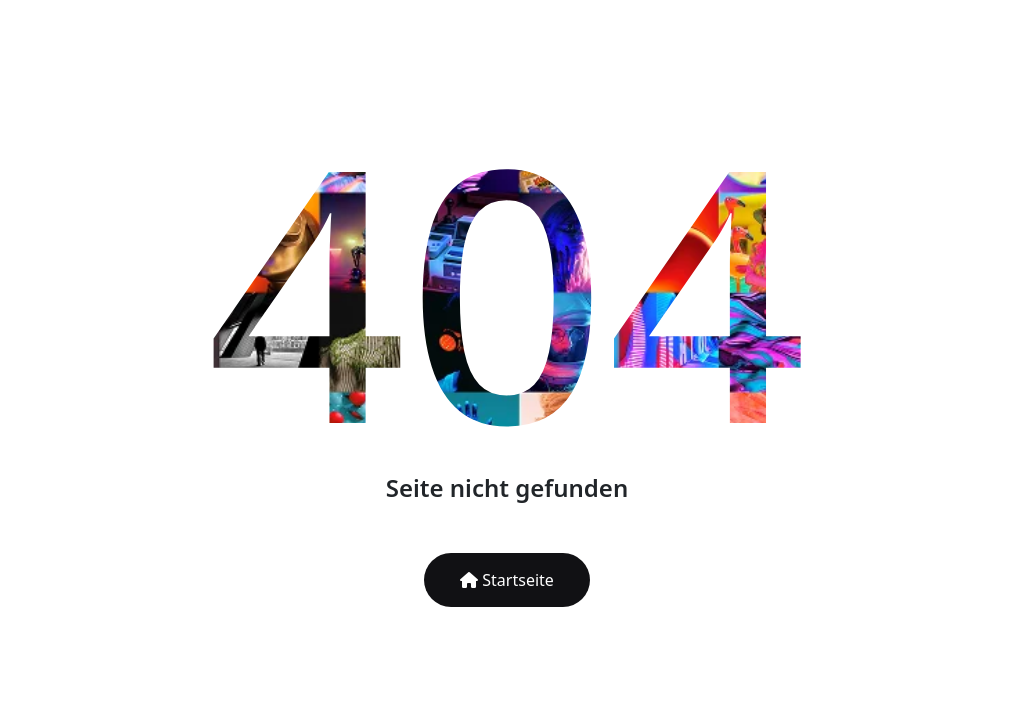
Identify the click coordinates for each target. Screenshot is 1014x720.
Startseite (507, 580)
